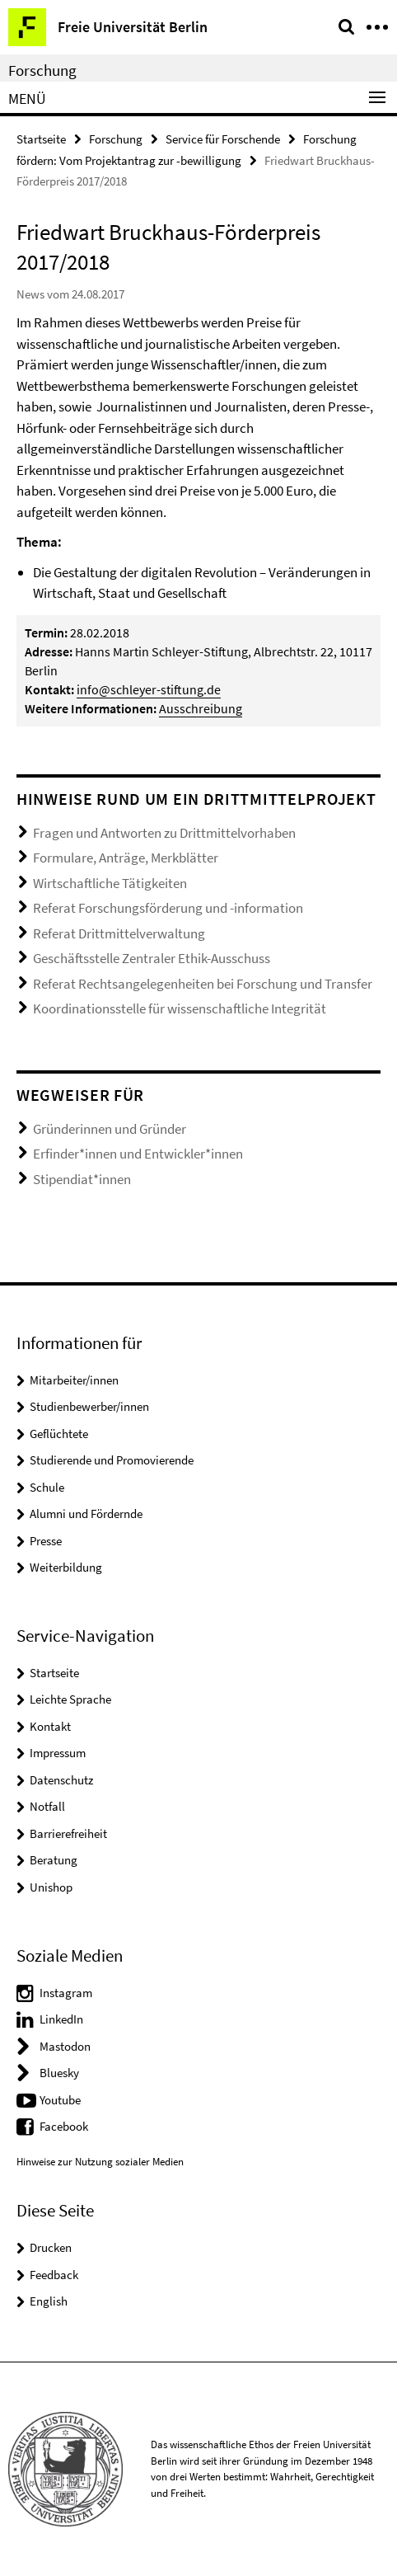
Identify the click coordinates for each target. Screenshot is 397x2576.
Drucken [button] (51, 2247)
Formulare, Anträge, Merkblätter (125, 857)
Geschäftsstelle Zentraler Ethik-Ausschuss (151, 958)
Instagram (66, 1992)
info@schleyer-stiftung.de (149, 689)
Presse (46, 1541)
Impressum (58, 1752)
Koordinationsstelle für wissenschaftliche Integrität (179, 1008)
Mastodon (65, 2046)
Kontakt (50, 1726)
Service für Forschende (223, 139)
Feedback (54, 2274)
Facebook (64, 2126)
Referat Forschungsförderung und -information (168, 908)
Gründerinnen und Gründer (109, 1129)
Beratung (53, 1860)
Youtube (60, 2100)
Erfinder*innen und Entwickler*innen (138, 1154)
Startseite (41, 139)
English (49, 2301)
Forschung (42, 70)
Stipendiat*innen (82, 1179)
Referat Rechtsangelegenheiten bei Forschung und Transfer (202, 984)
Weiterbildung (66, 1567)
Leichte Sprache (70, 1699)
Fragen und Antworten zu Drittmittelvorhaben (164, 833)
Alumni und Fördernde (86, 1513)
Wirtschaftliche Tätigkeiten (110, 883)
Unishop (51, 1887)
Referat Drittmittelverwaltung (119, 933)
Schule (47, 1487)
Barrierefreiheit (68, 1833)
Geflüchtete (59, 1433)
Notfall (47, 1806)
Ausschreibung (200, 708)
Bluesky (59, 2072)
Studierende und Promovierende (112, 1460)
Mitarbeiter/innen (74, 1380)
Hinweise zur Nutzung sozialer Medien (100, 2162)
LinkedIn (61, 2019)
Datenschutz (61, 1780)
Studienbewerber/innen (89, 1406)
